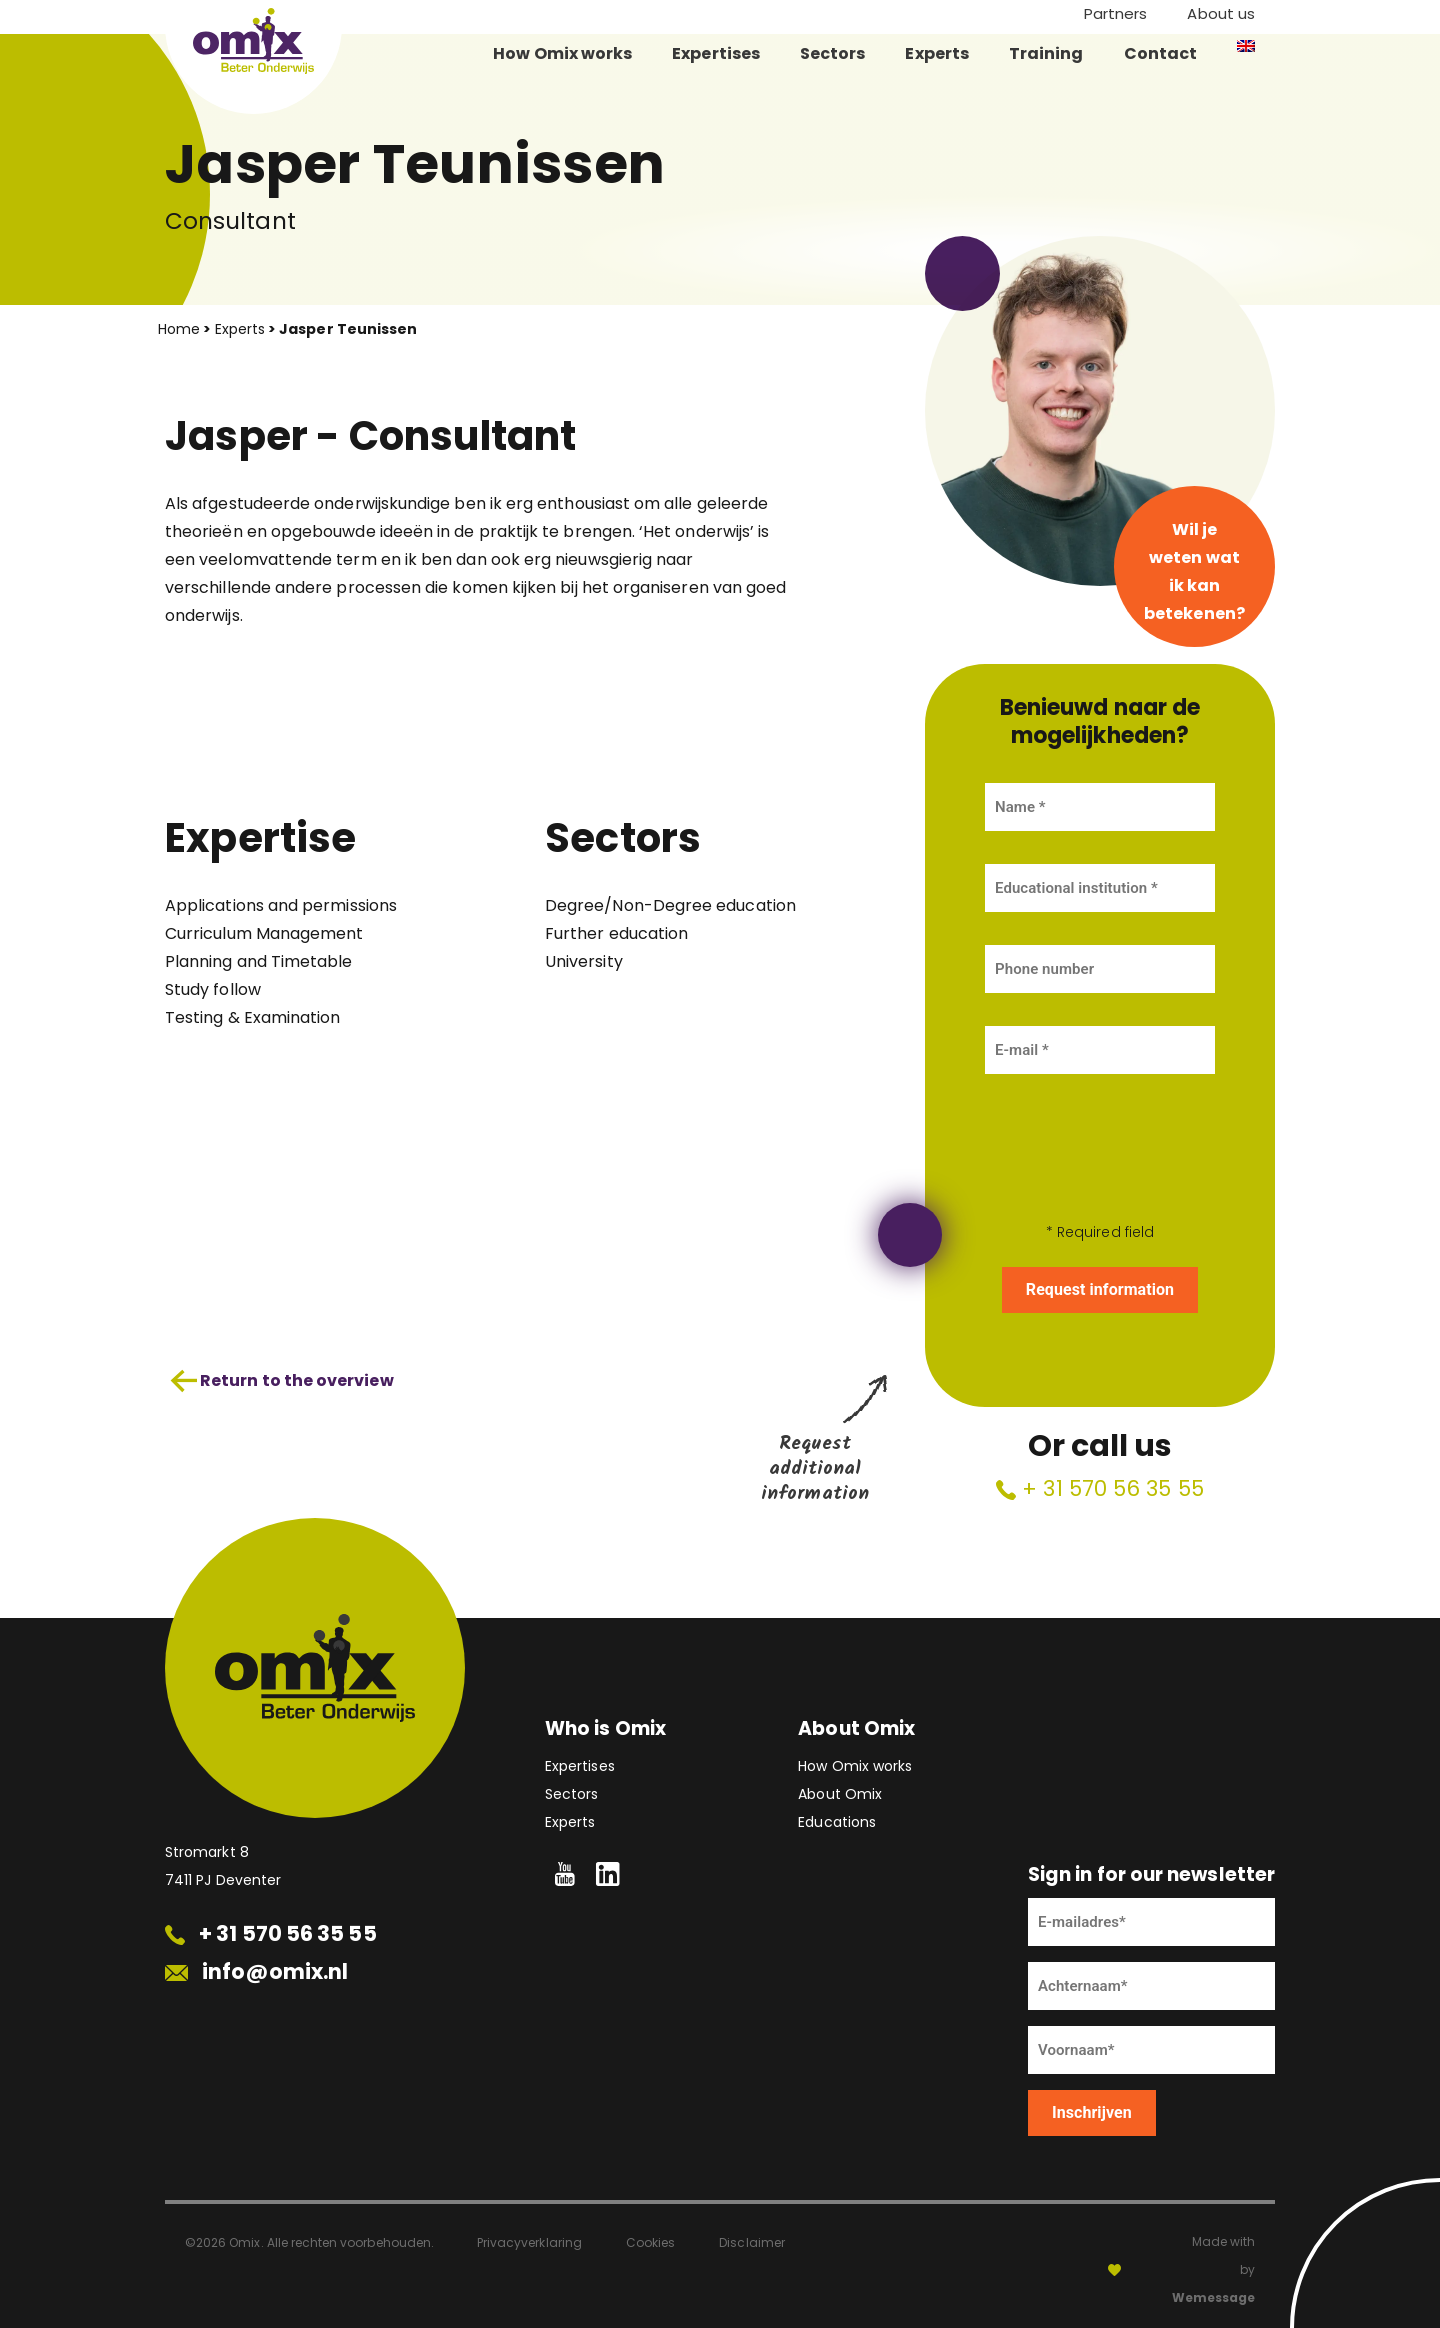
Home (179, 329)
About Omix (840, 1794)
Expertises (716, 53)
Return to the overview (282, 1381)
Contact (1161, 53)
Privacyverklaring (529, 2242)
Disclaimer (752, 2242)
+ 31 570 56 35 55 (1100, 1488)
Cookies (650, 2242)
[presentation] (1100, 1146)
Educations (837, 1822)
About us (1221, 13)
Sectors (833, 53)
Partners (1116, 13)
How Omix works (562, 53)
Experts (937, 53)
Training (1046, 53)
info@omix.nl (256, 1971)
